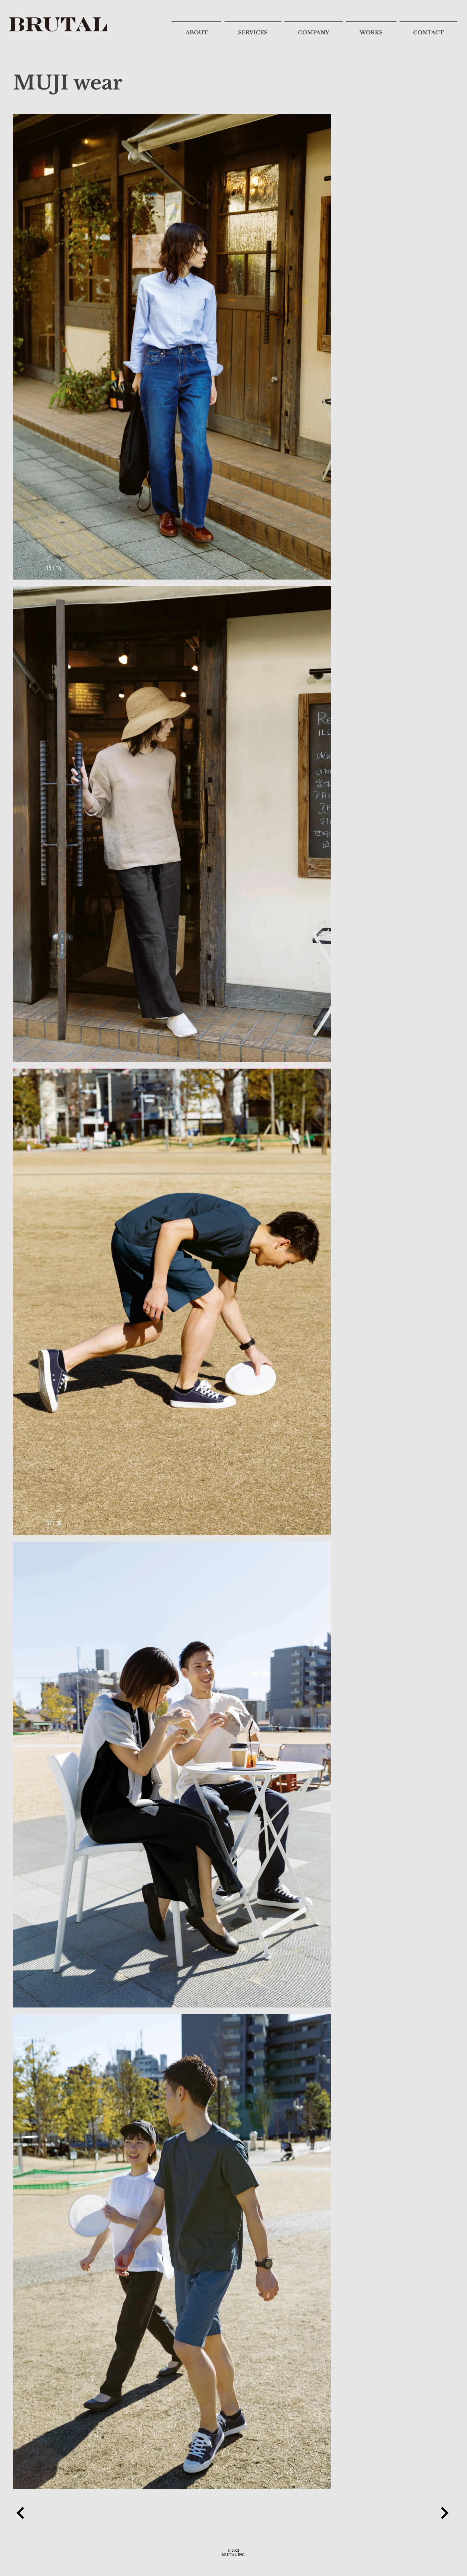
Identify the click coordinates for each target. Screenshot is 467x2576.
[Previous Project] (21, 2513)
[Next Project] (445, 2513)
